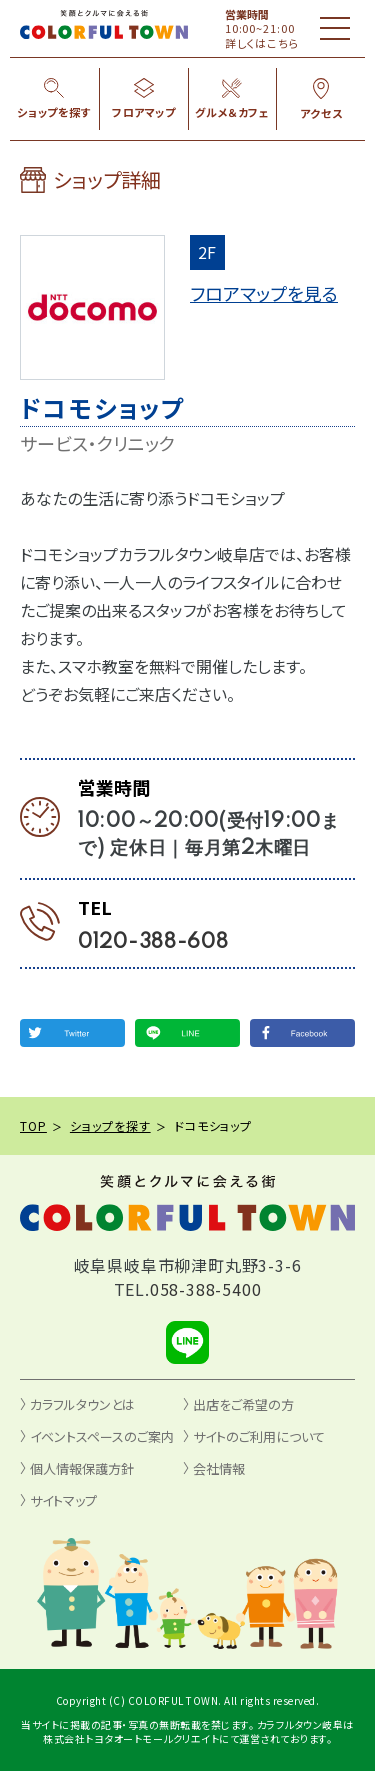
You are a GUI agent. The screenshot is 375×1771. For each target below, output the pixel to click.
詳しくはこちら (262, 43)
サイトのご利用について (259, 1436)
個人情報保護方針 (82, 1468)
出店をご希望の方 (243, 1404)
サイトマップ (63, 1500)
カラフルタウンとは (82, 1404)
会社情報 (219, 1468)
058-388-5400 (206, 1289)
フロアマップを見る (264, 293)
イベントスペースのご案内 (102, 1436)
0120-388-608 (153, 943)
